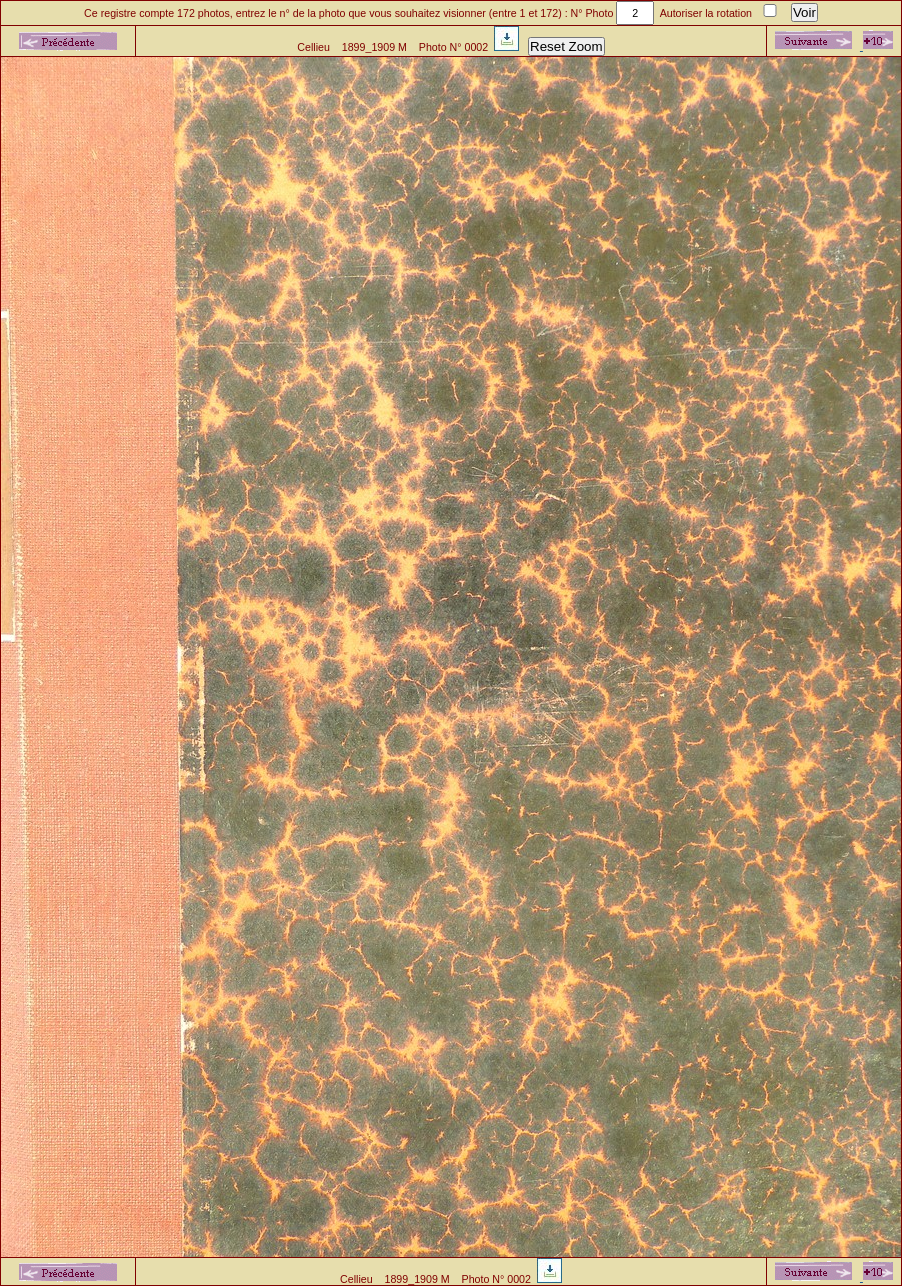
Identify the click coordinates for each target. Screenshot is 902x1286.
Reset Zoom (566, 46)
